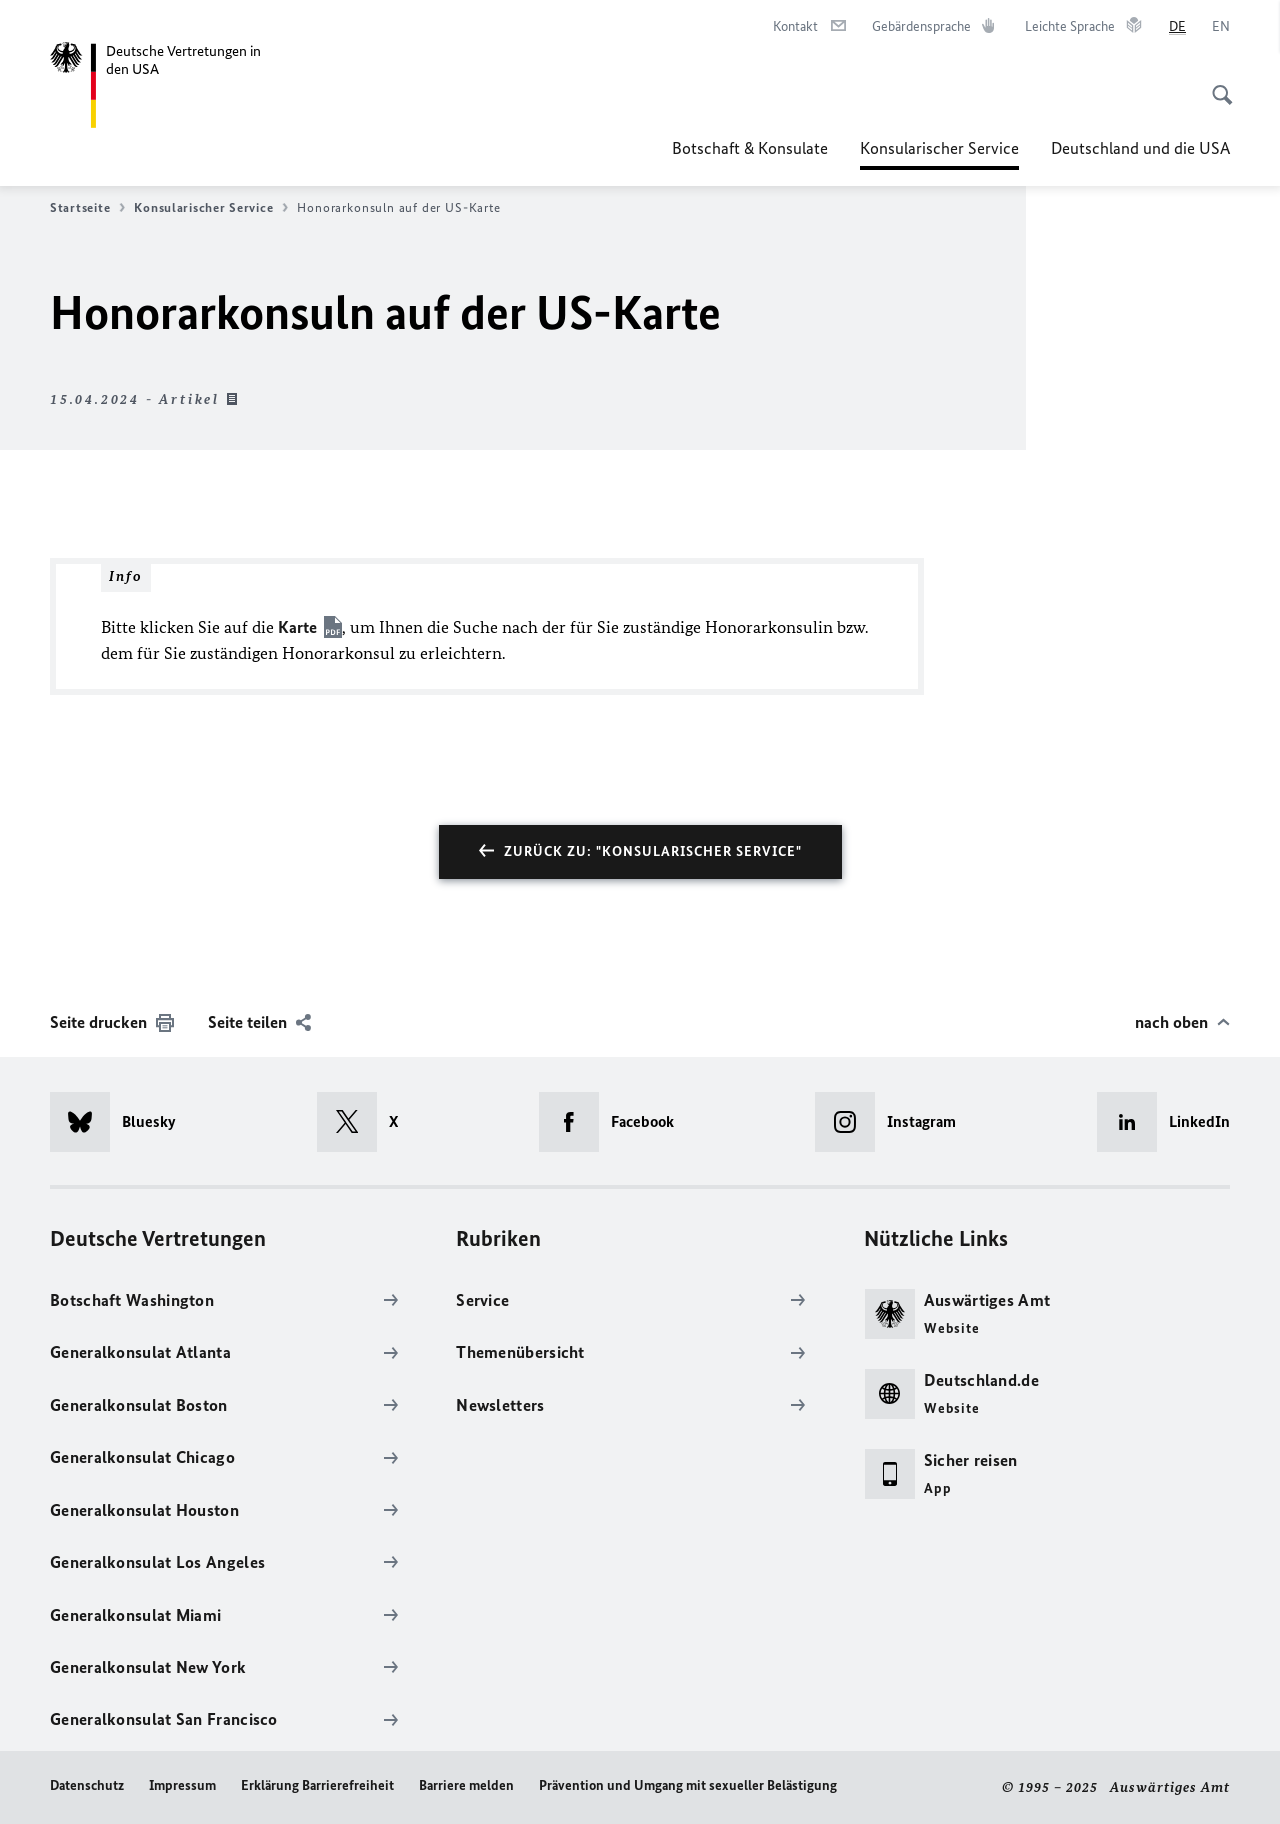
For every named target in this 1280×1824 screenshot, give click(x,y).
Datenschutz (87, 1785)
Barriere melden (466, 1785)
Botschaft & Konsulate (750, 148)
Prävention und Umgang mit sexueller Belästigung (688, 1785)
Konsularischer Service (939, 148)
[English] (1221, 27)
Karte (297, 627)
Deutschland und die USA (1140, 148)
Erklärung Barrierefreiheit (317, 1785)
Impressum (182, 1785)
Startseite (87, 208)
